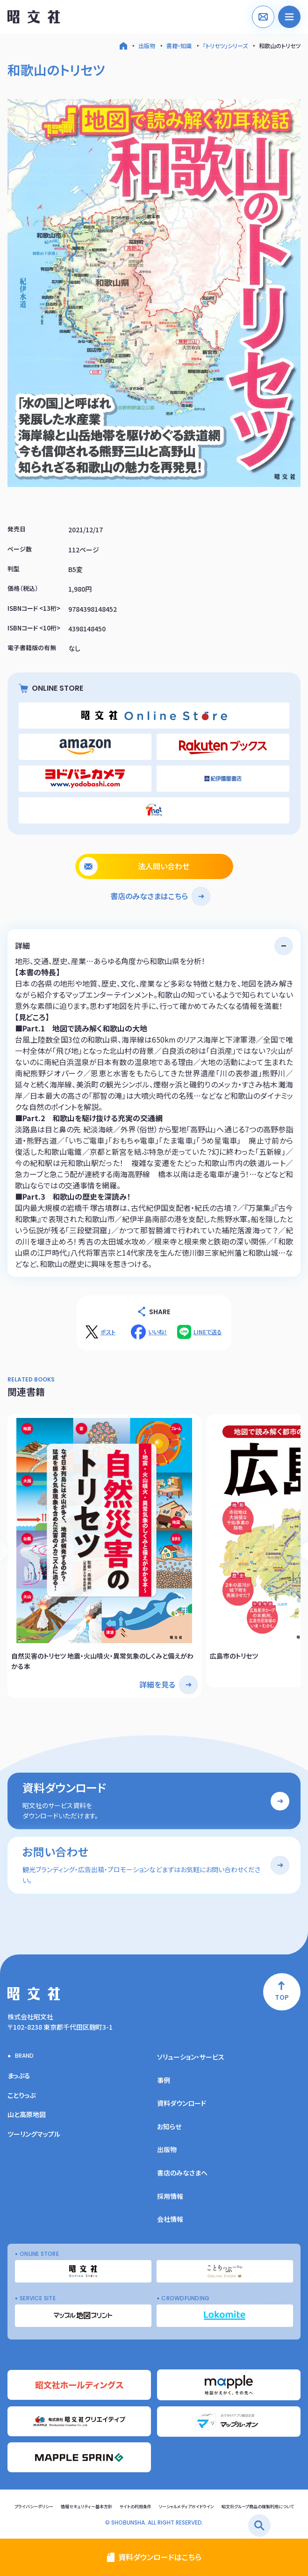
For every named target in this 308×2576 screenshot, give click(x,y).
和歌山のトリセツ (280, 46)
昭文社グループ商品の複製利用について (258, 2507)
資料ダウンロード (181, 2103)
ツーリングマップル (33, 2134)
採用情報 (170, 2196)
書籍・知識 (179, 46)
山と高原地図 (26, 2114)
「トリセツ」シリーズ (225, 46)
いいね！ (157, 1332)
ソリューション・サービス (190, 2056)
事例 (163, 2080)
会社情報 (170, 2219)
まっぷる (18, 2075)
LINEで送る (207, 1332)
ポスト (107, 1332)
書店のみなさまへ (182, 2172)
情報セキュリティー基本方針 (86, 2507)
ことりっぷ (21, 2095)
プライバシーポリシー (33, 2507)
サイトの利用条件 (135, 2507)
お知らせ (169, 2126)
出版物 (146, 46)
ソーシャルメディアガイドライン (186, 2507)
